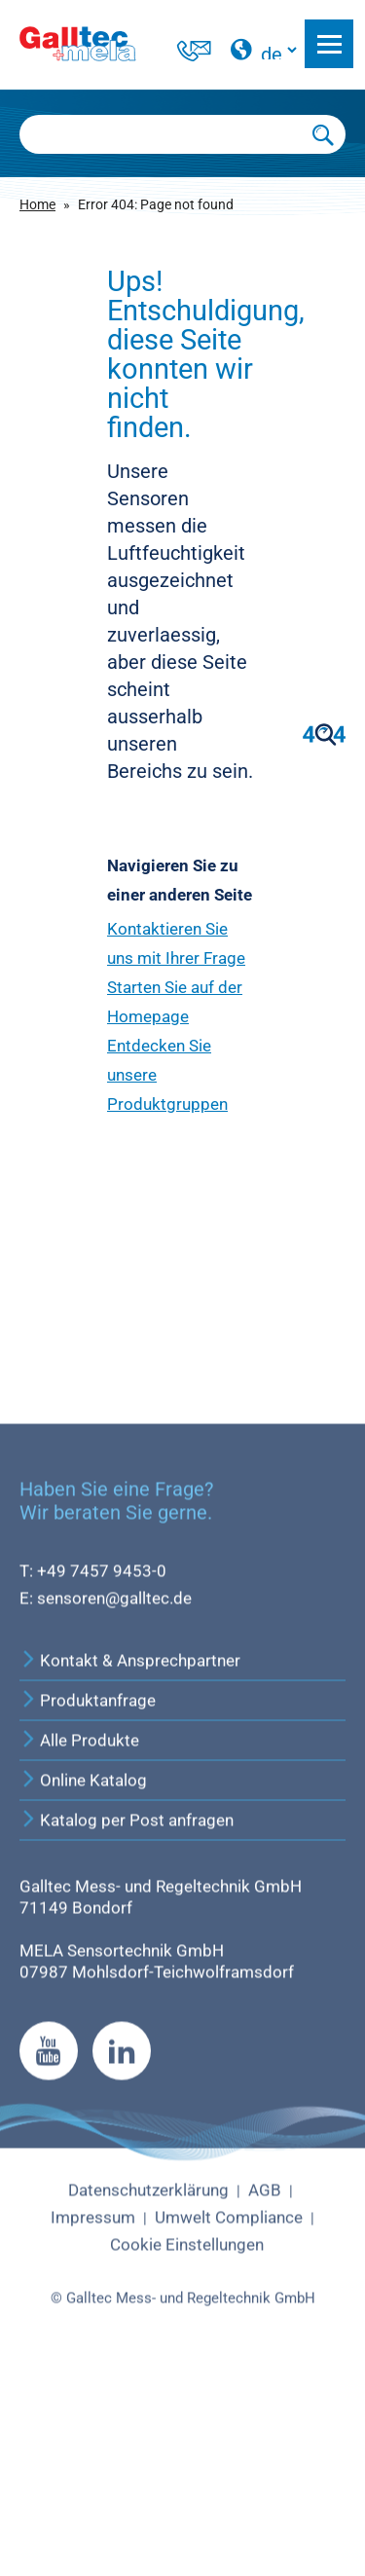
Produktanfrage (87, 1893)
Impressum (93, 2409)
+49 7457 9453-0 (101, 1763)
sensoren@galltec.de (114, 1790)
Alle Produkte (79, 1933)
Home (37, 204)
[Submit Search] (324, 134)
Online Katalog (83, 1973)
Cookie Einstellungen (187, 2437)
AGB (264, 2383)
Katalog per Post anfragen (126, 2013)
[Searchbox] (161, 134)
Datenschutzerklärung (148, 2383)
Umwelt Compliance (229, 2409)
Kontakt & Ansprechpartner (129, 1853)
